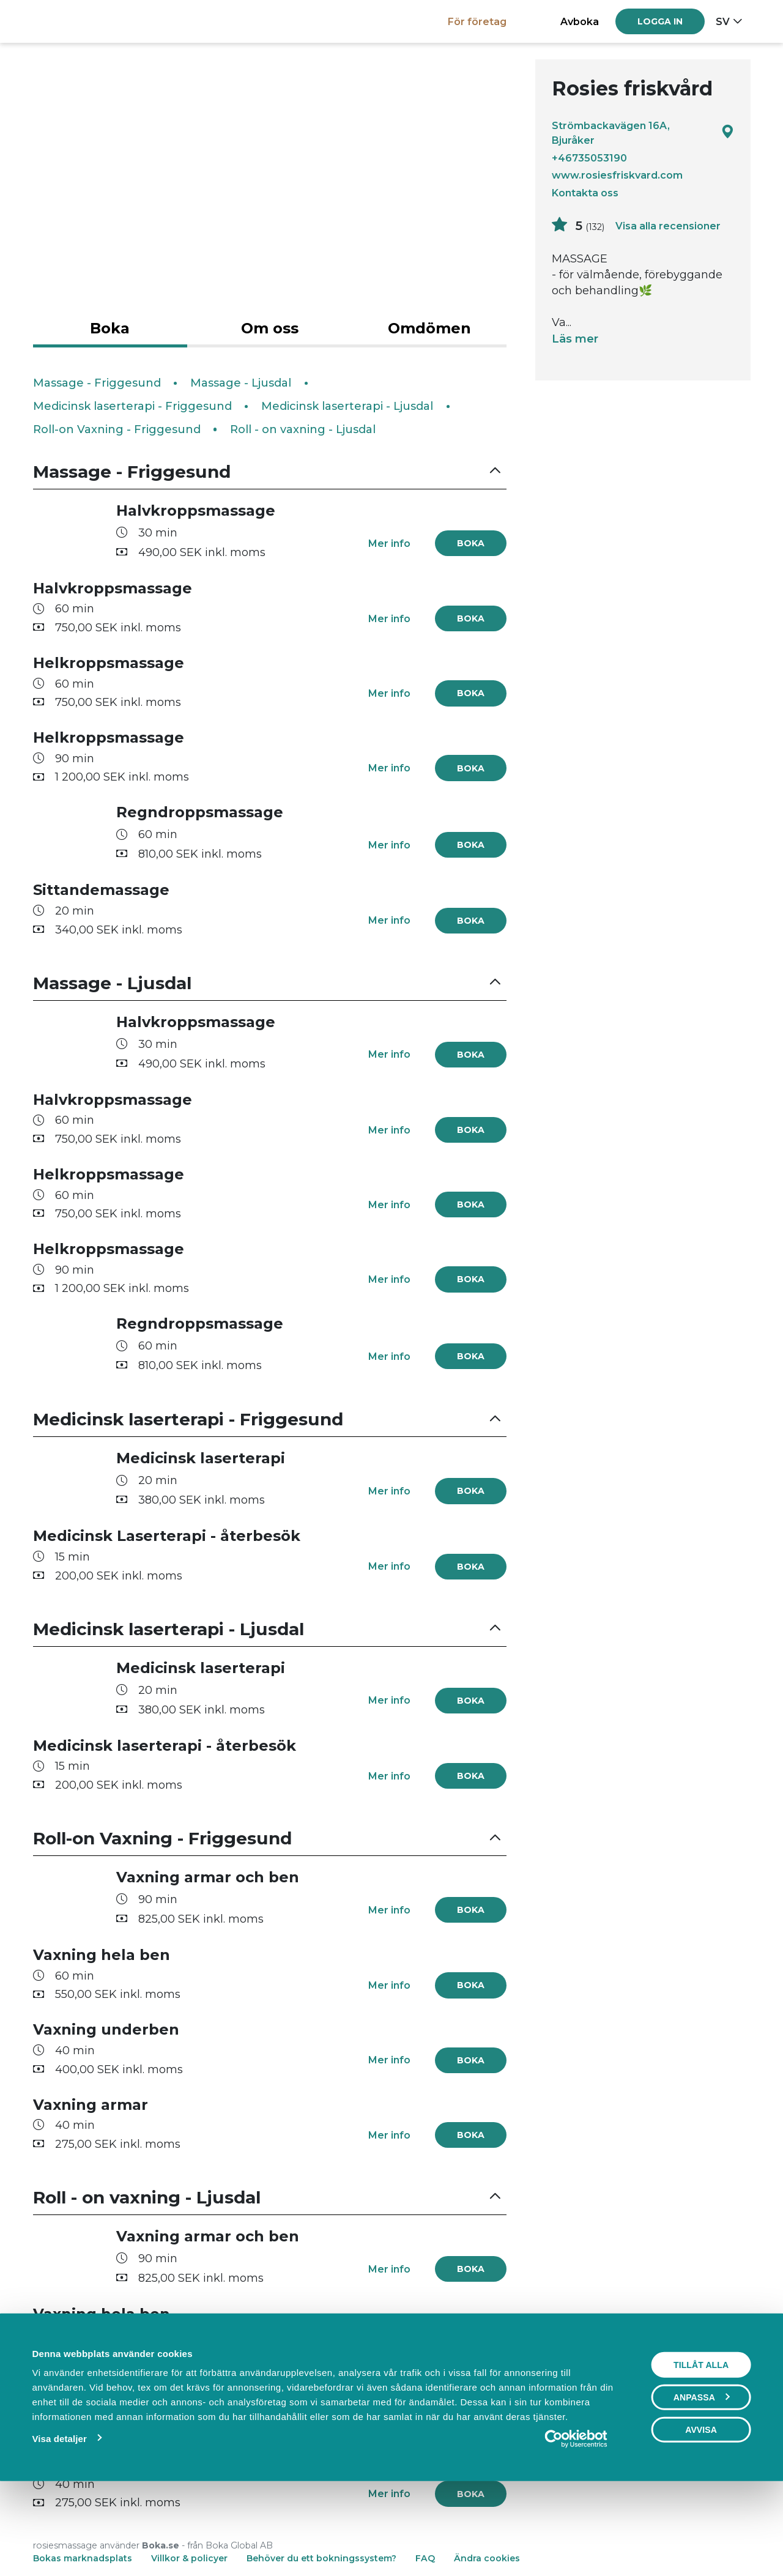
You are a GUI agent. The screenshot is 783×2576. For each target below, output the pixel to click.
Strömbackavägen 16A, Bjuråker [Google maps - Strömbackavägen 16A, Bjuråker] (643, 132)
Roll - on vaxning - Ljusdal (303, 429)
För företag (477, 21)
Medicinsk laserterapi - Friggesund (132, 406)
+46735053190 (589, 158)
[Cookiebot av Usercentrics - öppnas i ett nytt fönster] (575, 2523)
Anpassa (702, 2481)
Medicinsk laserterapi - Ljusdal (347, 406)
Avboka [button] (579, 21)
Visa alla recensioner (668, 226)
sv (723, 21)
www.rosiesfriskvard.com (617, 175)
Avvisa (701, 2513)
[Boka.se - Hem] (75, 21)
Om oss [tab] (270, 328)
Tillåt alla (701, 2449)
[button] (270, 472)
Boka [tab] (110, 328)
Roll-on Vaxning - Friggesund (117, 429)
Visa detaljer (59, 2522)
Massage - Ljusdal (240, 383)
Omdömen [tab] (429, 328)
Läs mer (575, 339)
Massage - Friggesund (97, 383)
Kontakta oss (585, 193)
